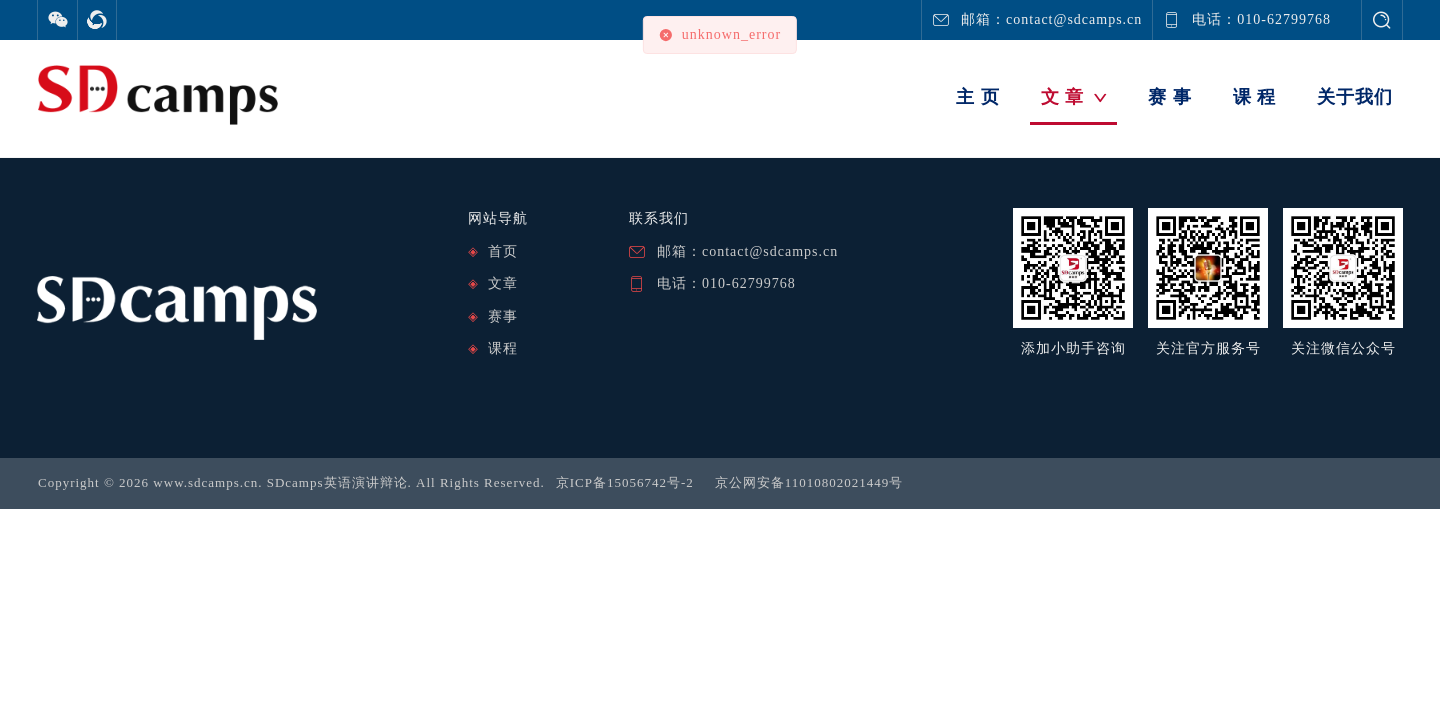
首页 (503, 251)
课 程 (1255, 97)
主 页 (978, 97)
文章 (503, 283)
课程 (503, 348)
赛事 (503, 316)
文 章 (1074, 97)
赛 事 (1170, 97)
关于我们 (1355, 97)
